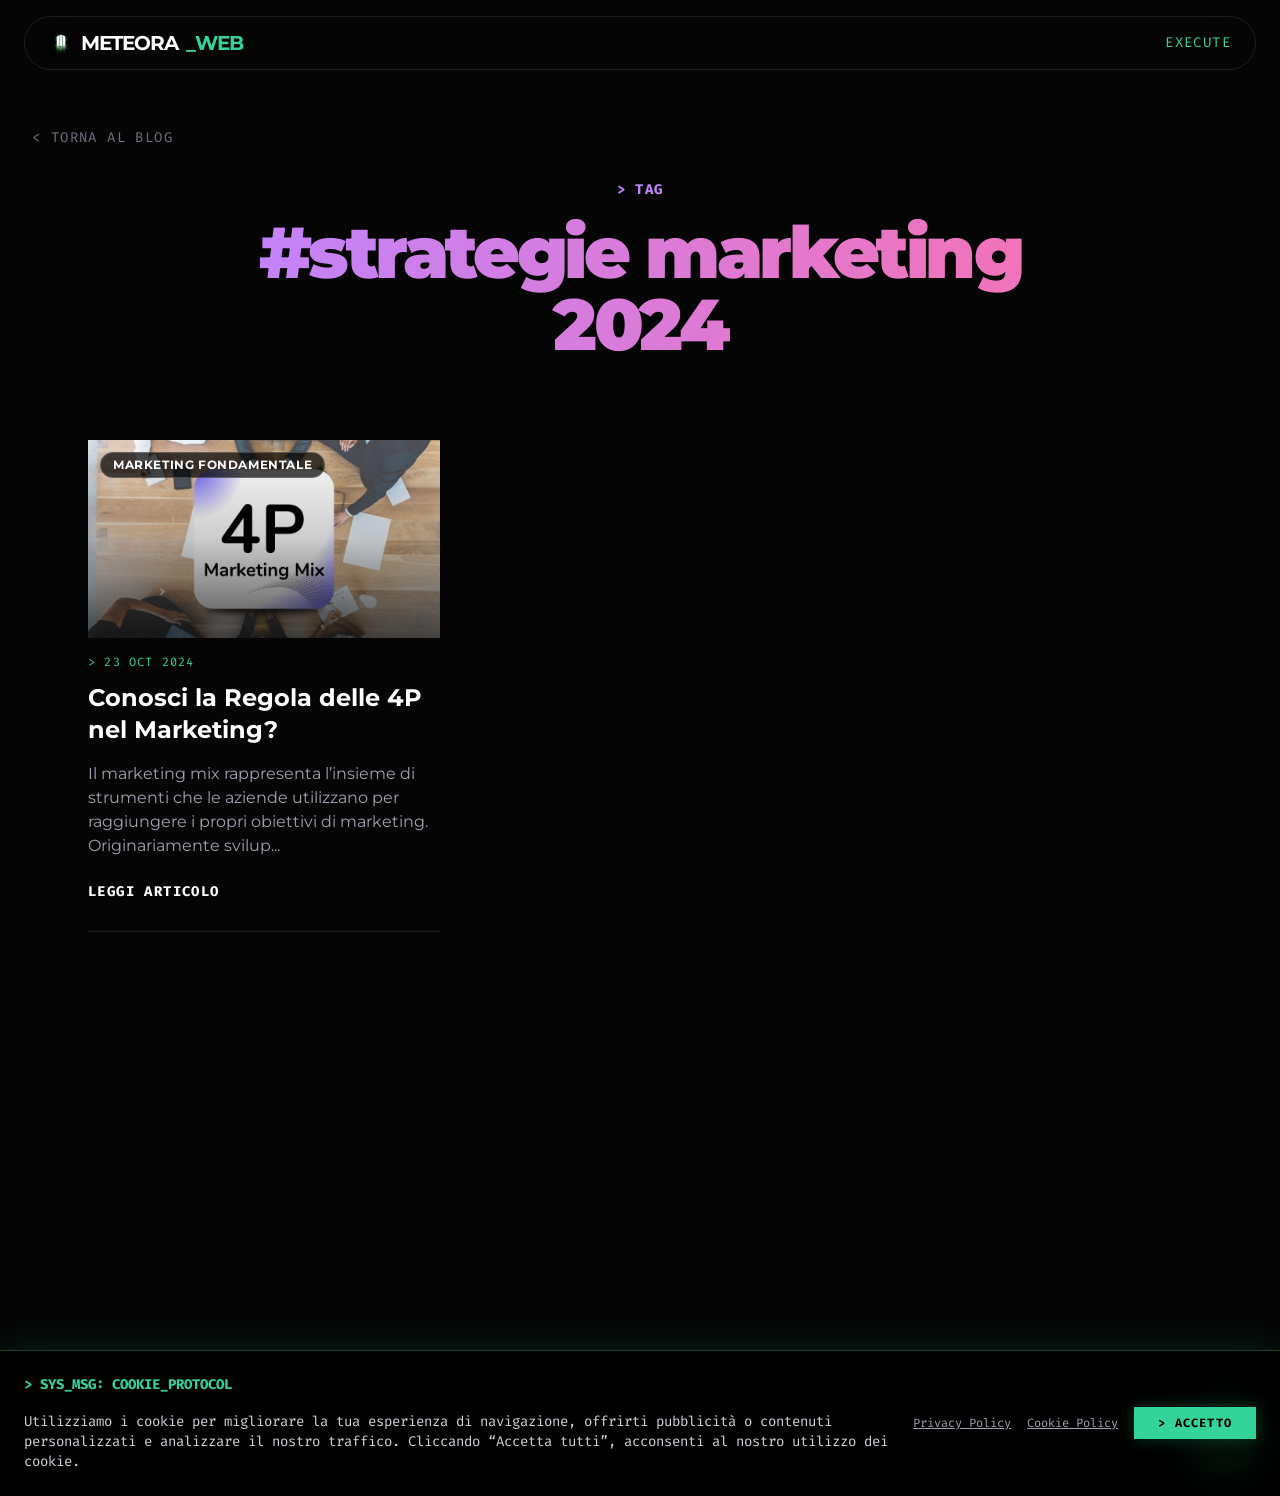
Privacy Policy (962, 1423)
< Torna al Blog (102, 137)
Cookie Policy (1072, 1423)
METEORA (146, 43)
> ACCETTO (1195, 1423)
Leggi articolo (154, 891)
